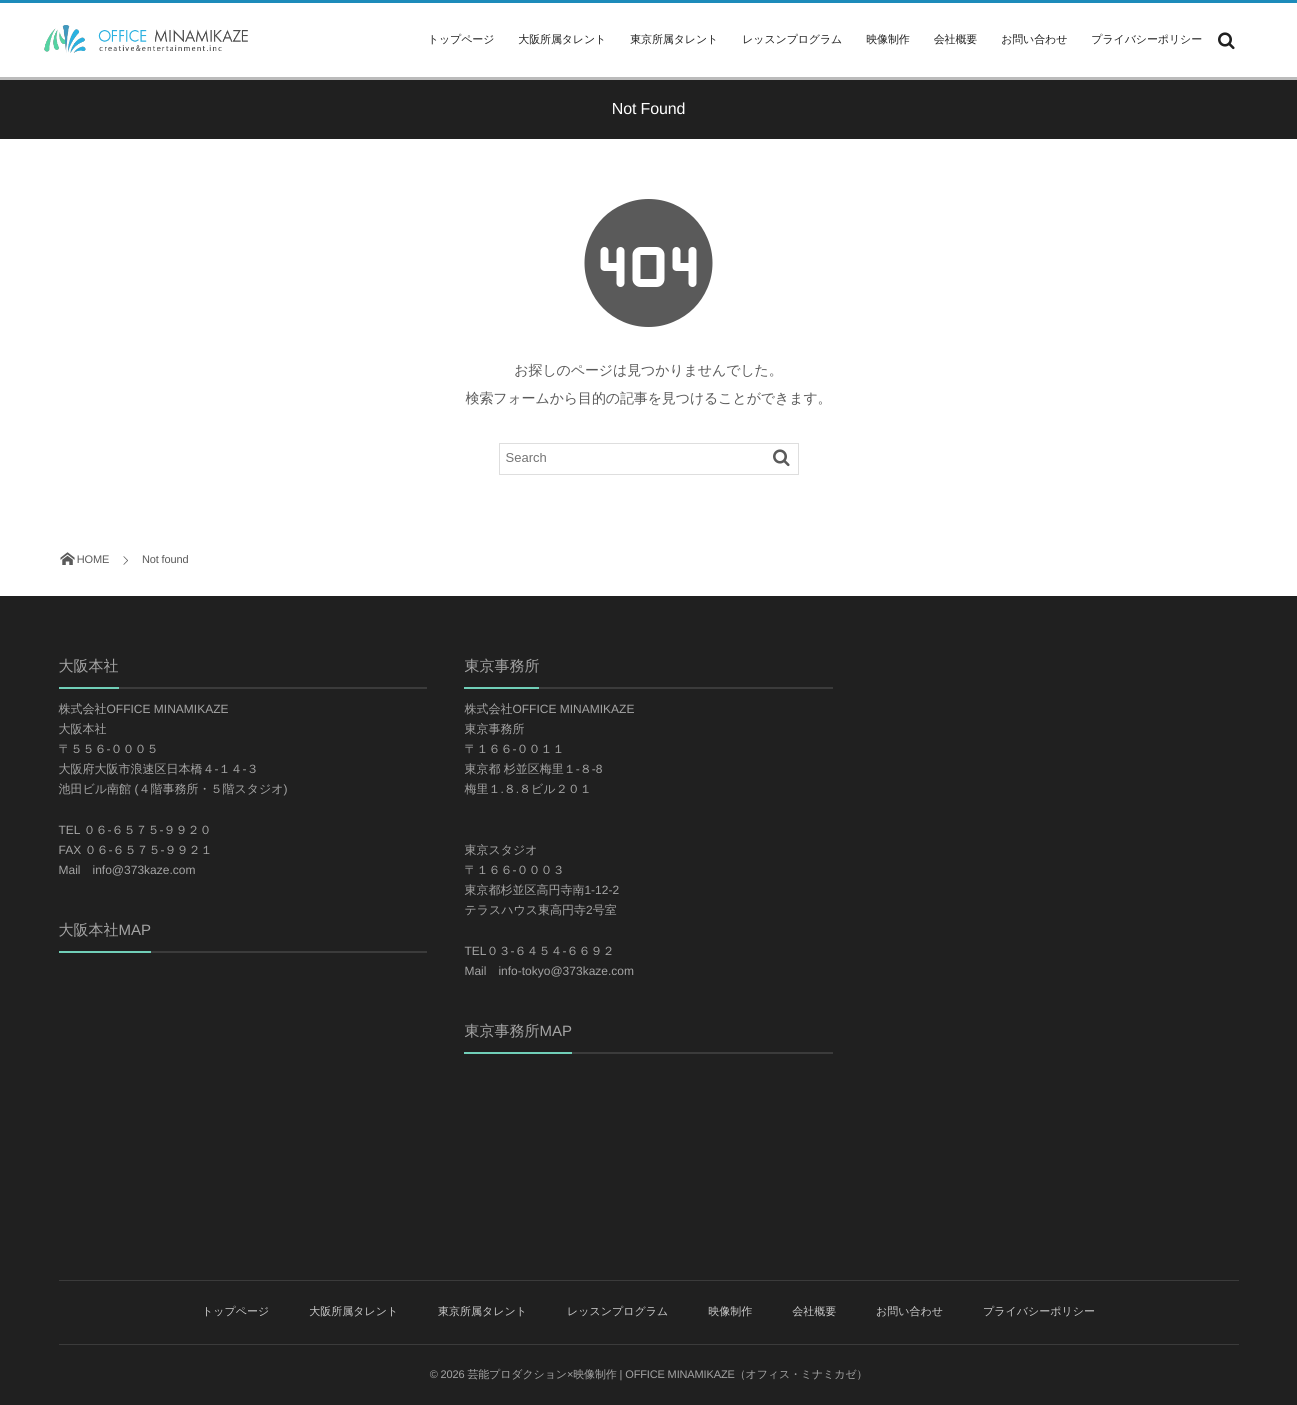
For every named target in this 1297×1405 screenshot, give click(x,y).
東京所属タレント (674, 40)
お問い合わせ (1034, 40)
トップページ (461, 40)
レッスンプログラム (792, 40)
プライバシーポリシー (1146, 40)
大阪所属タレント (562, 40)
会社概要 (955, 40)
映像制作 (887, 40)
